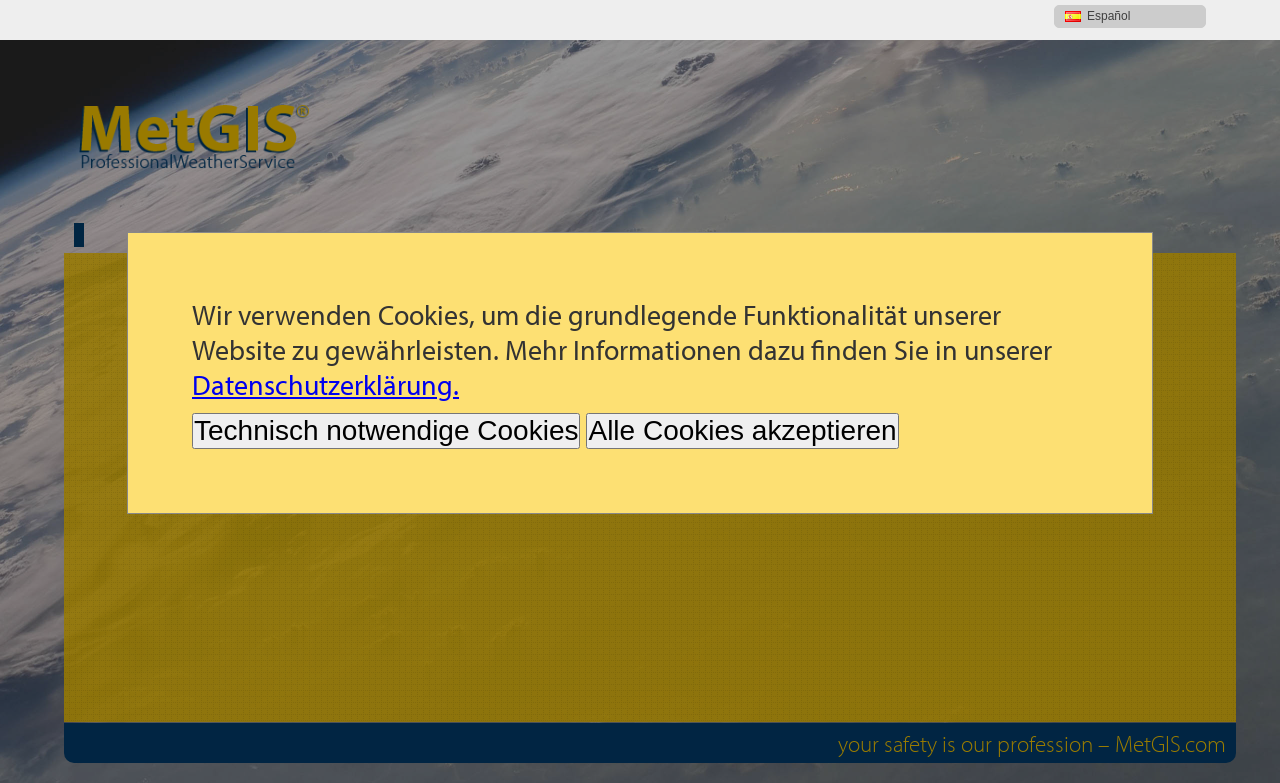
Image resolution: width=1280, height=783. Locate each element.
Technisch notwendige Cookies (386, 390)
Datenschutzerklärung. (325, 344)
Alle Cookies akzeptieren (742, 390)
